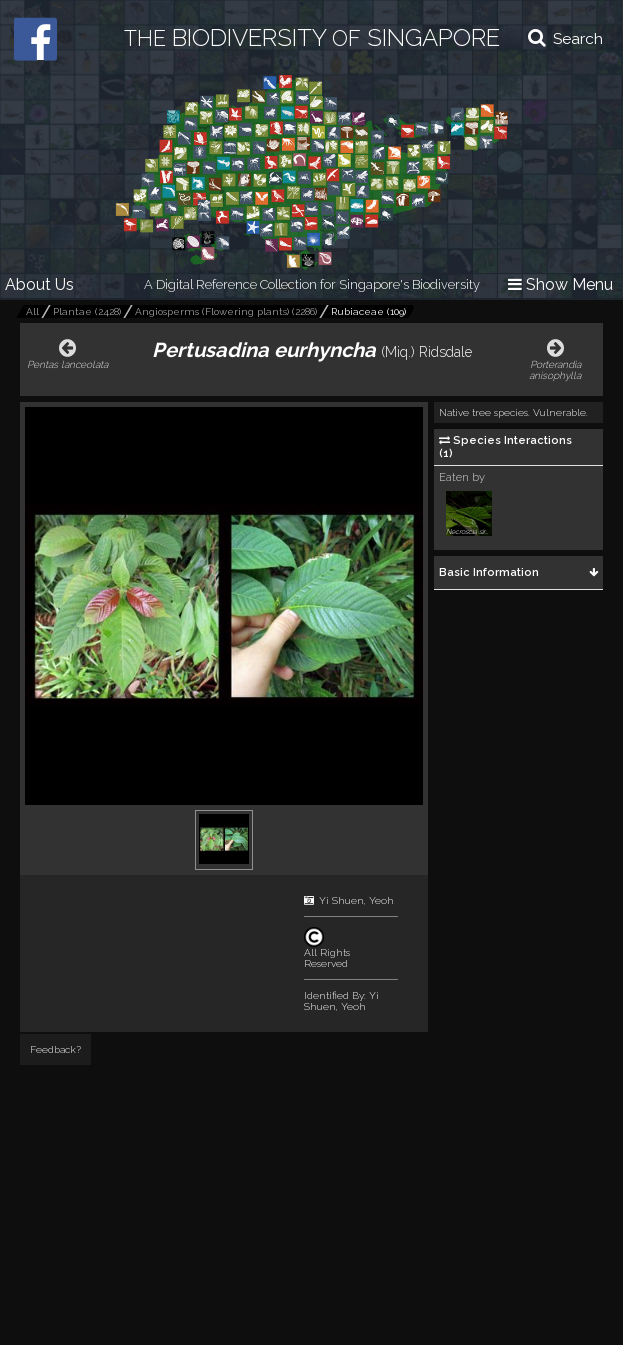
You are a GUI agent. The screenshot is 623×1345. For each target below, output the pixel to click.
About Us (39, 284)
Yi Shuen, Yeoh (356, 900)
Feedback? (55, 1049)
